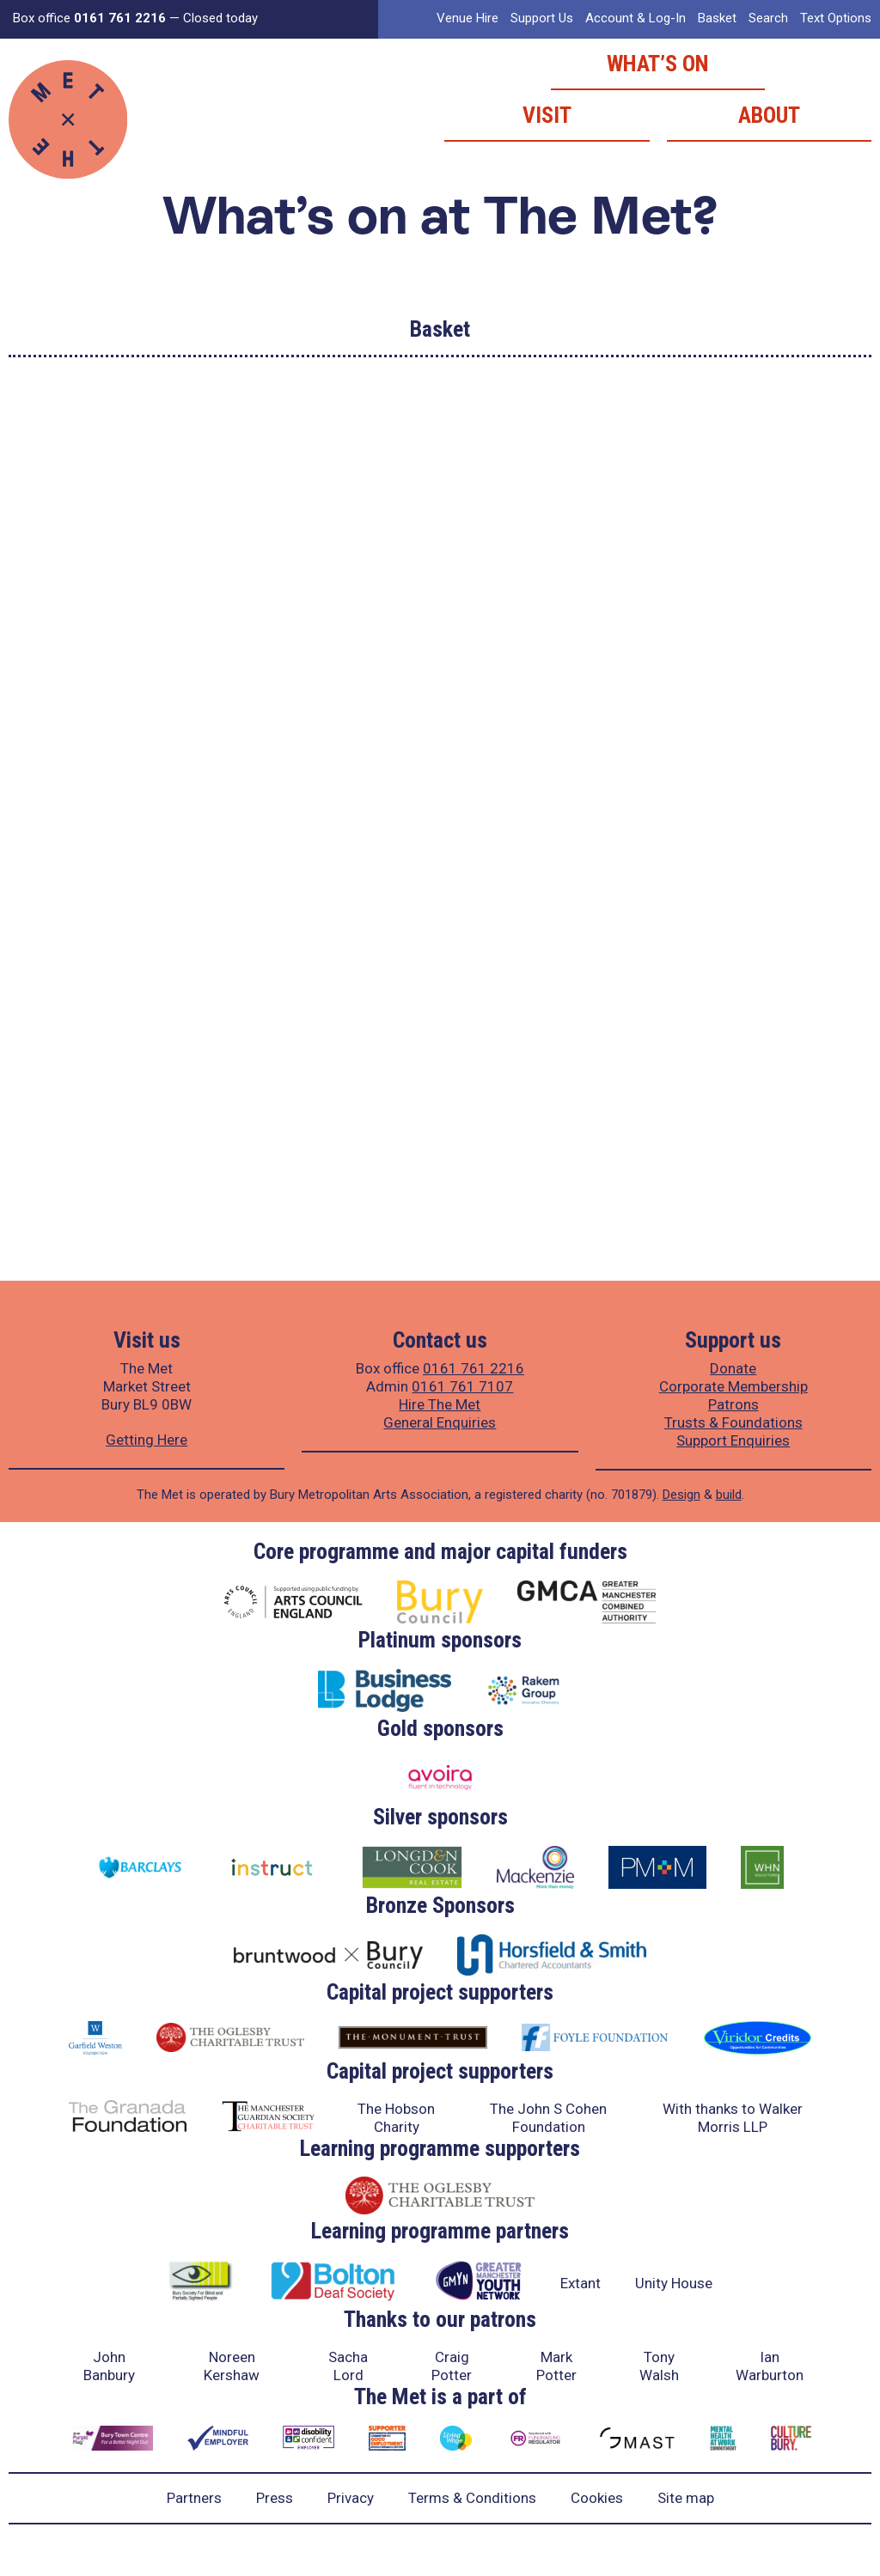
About (769, 115)
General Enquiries (439, 1422)
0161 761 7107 (462, 1386)
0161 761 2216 (473, 1368)
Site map (685, 2497)
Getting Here (146, 1439)
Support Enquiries (733, 1440)
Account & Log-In (635, 18)
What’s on (658, 63)
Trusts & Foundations (733, 1422)
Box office (89, 18)
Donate (733, 1368)
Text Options (835, 18)
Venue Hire (467, 18)
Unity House (673, 2283)
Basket (717, 18)
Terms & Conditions (472, 2497)
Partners (194, 2497)
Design (681, 1494)
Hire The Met (439, 1404)
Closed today (220, 18)
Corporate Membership (733, 1386)
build (729, 1494)
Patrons (733, 1404)
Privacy (350, 2497)
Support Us (541, 18)
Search (768, 18)
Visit (546, 115)
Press (274, 2497)
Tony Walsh (659, 2366)
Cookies (597, 2497)
